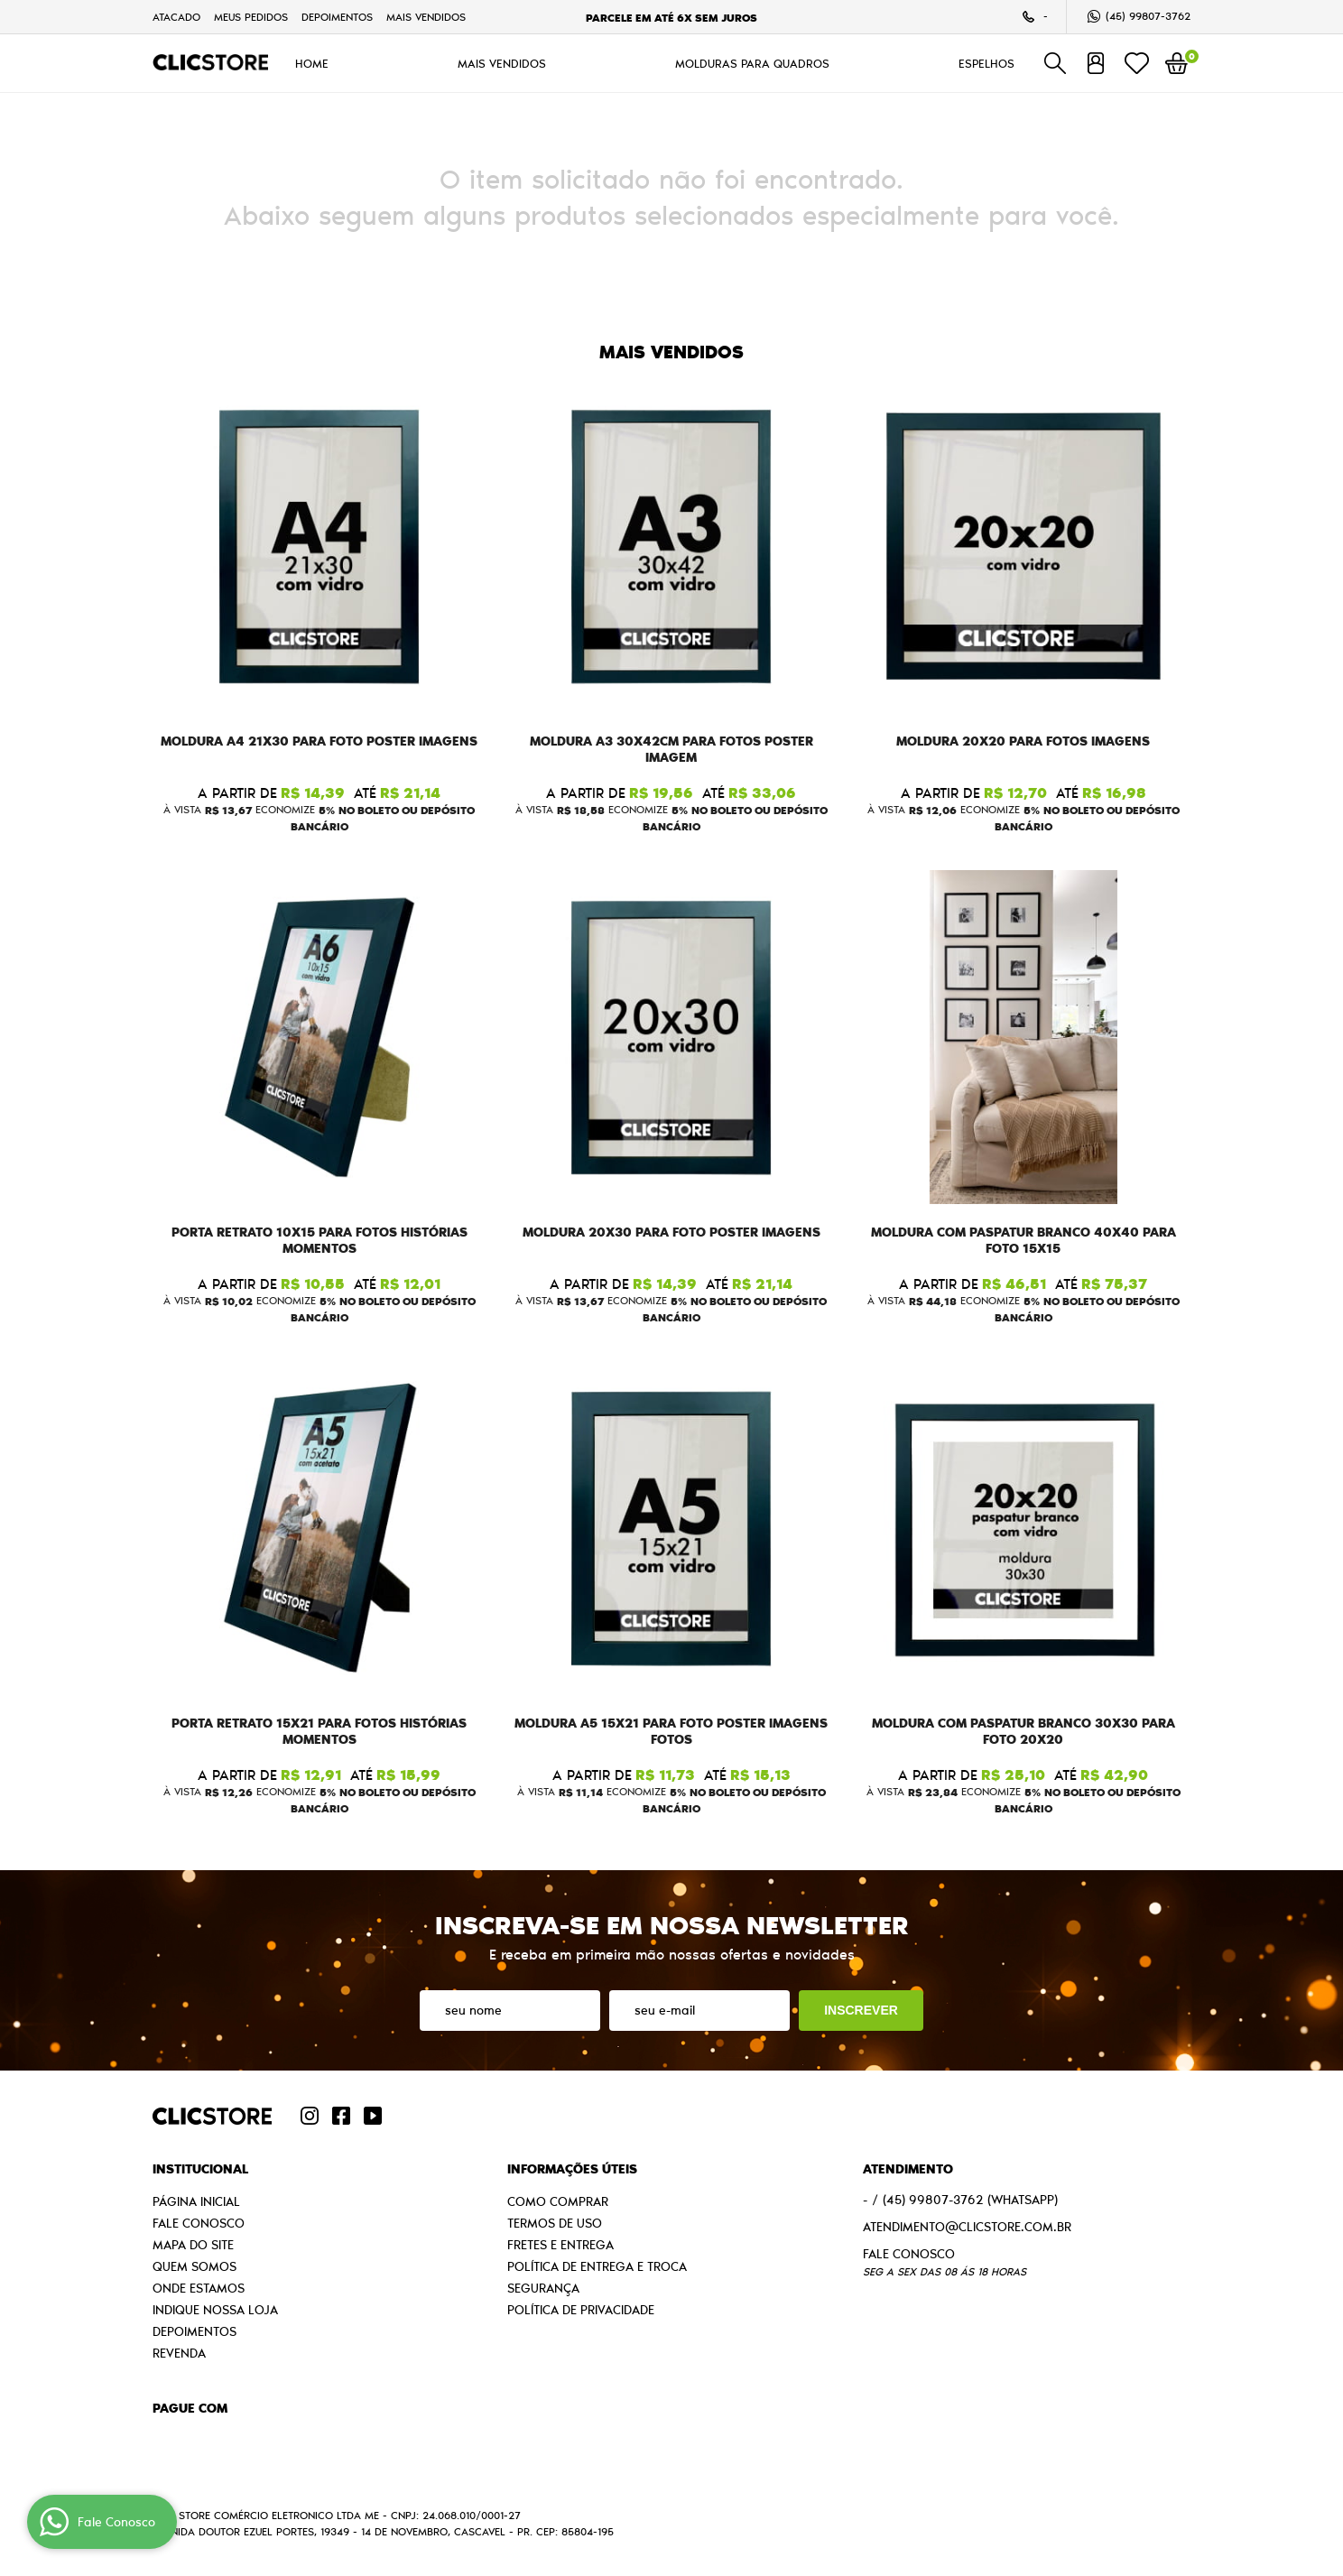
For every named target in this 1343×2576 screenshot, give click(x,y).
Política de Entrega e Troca (597, 2266)
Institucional (200, 2169)
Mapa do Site (193, 2245)
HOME (312, 63)
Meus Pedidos (251, 16)
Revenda (179, 2353)
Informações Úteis (572, 2169)
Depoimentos (337, 16)
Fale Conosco (199, 2223)
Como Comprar (557, 2201)
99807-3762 (1148, 15)
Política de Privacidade (580, 2310)
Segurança (543, 2288)
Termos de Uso (554, 2223)
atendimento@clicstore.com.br (967, 2227)
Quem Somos (194, 2266)
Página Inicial (196, 2201)
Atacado (176, 16)
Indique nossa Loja (215, 2310)
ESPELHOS (986, 63)
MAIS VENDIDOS (426, 16)
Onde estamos (199, 2288)
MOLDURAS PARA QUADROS (752, 63)
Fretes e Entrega (560, 2245)
